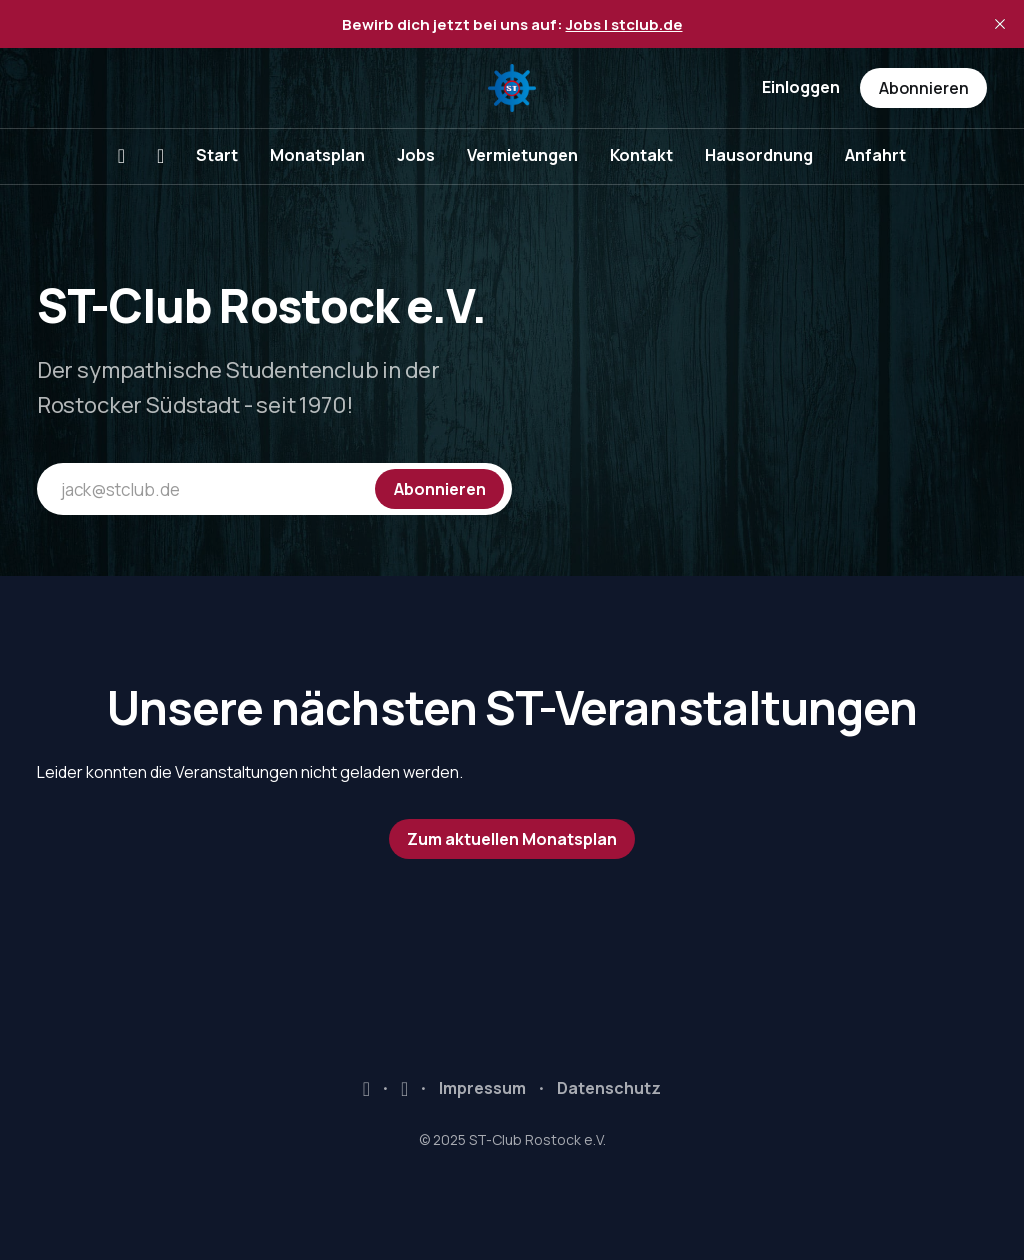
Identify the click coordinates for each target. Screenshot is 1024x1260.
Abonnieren (924, 88)
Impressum (482, 1088)
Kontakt (641, 155)
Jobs (416, 155)
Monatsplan (317, 155)
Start (217, 155)
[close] (1000, 24)
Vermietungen (522, 155)
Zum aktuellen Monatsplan (512, 839)
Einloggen (801, 87)
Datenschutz (609, 1088)
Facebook (366, 1089)
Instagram (404, 1089)
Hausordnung (759, 155)
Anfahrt (875, 155)
